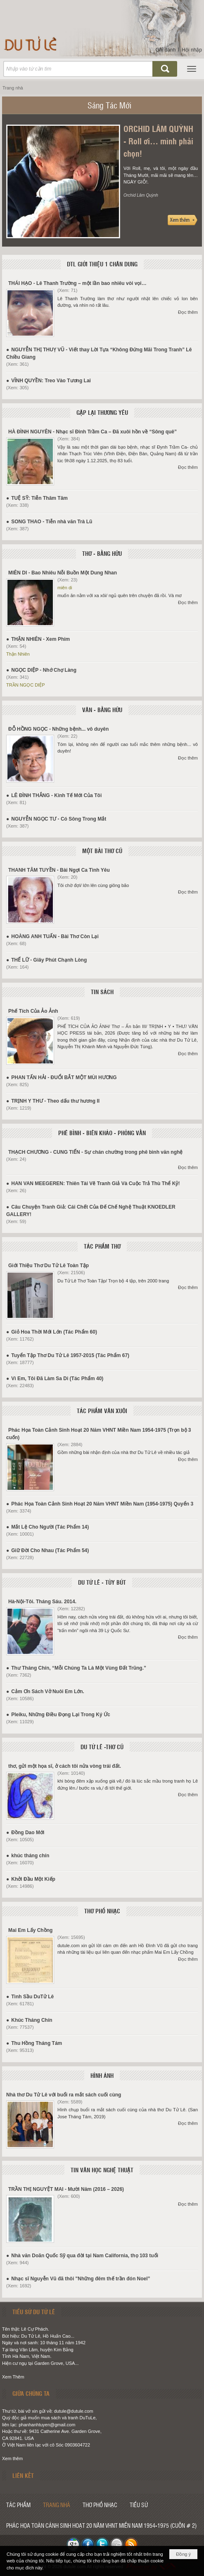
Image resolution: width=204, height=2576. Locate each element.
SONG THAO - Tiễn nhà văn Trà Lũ (51, 522)
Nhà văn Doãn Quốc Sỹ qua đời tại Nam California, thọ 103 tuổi (84, 2255)
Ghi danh (166, 50)
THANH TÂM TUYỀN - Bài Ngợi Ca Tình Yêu (59, 870)
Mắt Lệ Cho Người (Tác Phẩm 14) (50, 1527)
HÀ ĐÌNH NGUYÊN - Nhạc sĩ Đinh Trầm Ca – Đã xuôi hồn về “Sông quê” (92, 432)
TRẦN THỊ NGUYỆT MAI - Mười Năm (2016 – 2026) (66, 2189)
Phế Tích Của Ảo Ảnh (33, 1011)
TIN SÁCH (102, 991)
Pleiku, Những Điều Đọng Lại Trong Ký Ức (60, 1714)
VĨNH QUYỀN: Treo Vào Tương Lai (51, 380)
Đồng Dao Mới (27, 1832)
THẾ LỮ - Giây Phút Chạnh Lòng (49, 960)
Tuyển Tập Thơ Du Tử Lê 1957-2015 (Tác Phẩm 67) (70, 1355)
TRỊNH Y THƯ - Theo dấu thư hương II (55, 1101)
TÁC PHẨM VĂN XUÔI (102, 1410)
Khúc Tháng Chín (31, 2020)
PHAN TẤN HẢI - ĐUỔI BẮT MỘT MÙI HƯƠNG (63, 1077)
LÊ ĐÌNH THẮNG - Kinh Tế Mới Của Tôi (56, 795)
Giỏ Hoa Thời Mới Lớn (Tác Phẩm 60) (54, 1332)
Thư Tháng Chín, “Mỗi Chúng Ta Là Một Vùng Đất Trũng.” (78, 1668)
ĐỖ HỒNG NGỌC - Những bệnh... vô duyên (58, 729)
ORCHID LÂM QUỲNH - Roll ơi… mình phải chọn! (158, 141)
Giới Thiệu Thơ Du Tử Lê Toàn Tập (48, 1265)
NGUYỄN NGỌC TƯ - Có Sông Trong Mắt (58, 819)
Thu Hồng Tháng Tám (36, 2043)
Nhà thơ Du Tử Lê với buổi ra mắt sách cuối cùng (63, 2095)
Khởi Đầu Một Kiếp (33, 1879)
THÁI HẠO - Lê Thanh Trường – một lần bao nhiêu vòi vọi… (77, 283)
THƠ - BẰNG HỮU (102, 553)
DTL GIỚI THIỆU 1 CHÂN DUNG (102, 264)
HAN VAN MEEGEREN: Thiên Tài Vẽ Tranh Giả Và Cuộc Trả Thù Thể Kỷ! (95, 1183)
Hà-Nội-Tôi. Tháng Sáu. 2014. (42, 1601)
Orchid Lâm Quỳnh (140, 195)
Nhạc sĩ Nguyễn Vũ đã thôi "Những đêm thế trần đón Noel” (80, 2279)
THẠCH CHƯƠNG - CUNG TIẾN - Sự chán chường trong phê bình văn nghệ (95, 1152)
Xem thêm (12, 2458)
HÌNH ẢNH (102, 2075)
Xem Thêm (13, 2376)
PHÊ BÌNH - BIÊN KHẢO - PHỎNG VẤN (102, 1132)
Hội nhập (192, 50)
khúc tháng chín (30, 1855)
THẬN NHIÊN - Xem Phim (40, 639)
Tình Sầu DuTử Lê (32, 1997)
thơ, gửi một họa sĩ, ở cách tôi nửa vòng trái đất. (64, 1766)
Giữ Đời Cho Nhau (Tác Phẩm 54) (50, 1550)
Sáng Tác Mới (109, 105)
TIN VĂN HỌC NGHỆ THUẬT (102, 2170)
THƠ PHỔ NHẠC (102, 1911)
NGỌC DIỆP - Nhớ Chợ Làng (43, 670)
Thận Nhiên (18, 654)
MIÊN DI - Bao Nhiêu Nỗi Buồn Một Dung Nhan (62, 573)
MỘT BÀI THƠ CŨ (102, 850)
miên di (64, 587)
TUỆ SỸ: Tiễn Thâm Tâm (39, 498)
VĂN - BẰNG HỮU (102, 709)
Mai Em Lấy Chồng (30, 1930)
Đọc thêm (188, 312)
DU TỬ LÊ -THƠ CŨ (102, 1746)
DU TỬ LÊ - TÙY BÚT (102, 1582)
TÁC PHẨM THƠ (102, 1246)
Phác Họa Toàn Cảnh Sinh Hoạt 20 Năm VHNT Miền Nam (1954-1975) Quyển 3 (102, 1504)
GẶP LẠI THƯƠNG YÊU (102, 412)
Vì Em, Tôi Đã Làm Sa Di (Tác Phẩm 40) (57, 1378)
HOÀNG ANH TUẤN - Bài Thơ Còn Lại (55, 936)
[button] (192, 69)
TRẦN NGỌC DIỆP (25, 684)
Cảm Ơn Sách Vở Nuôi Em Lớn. (47, 1691)
